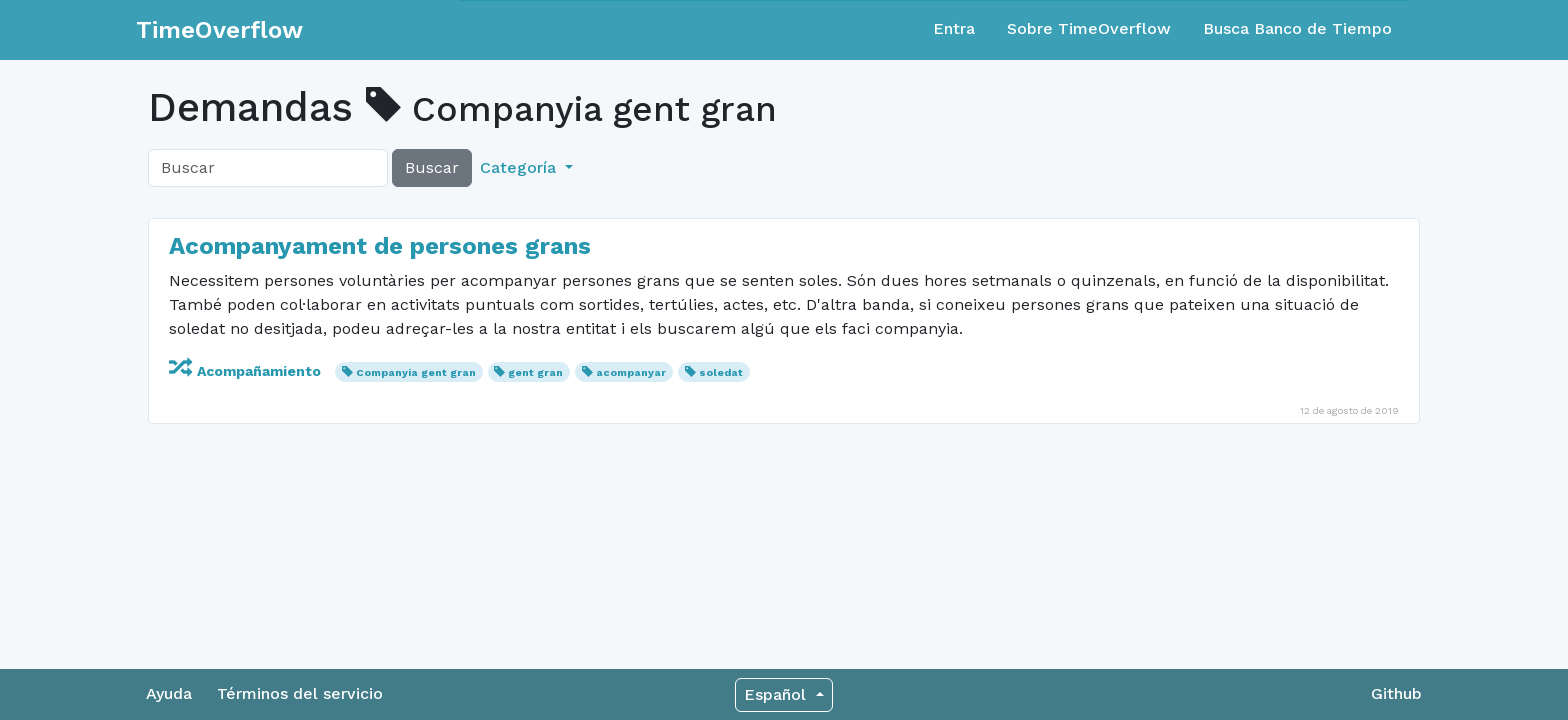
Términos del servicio (300, 693)
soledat (721, 372)
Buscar (432, 167)
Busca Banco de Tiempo (1297, 28)
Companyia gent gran (416, 372)
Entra (954, 28)
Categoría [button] (520, 167)
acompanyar (631, 372)
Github (1396, 693)
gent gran (535, 372)
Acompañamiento (247, 371)
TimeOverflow (219, 30)
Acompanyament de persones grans (380, 246)
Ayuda (169, 693)
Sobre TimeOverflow (1089, 28)
